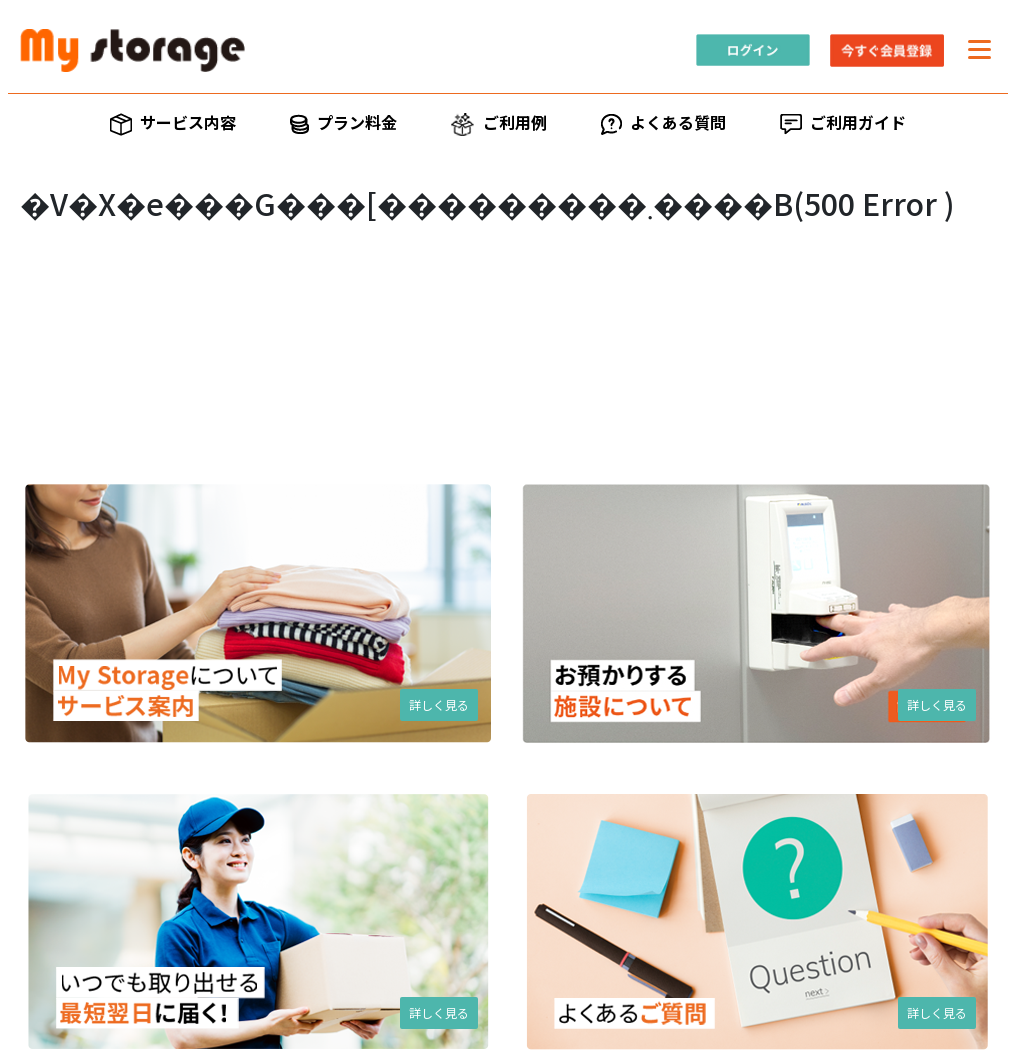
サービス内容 (173, 123)
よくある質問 (663, 122)
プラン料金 (343, 122)
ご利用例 (498, 123)
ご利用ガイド (843, 122)
